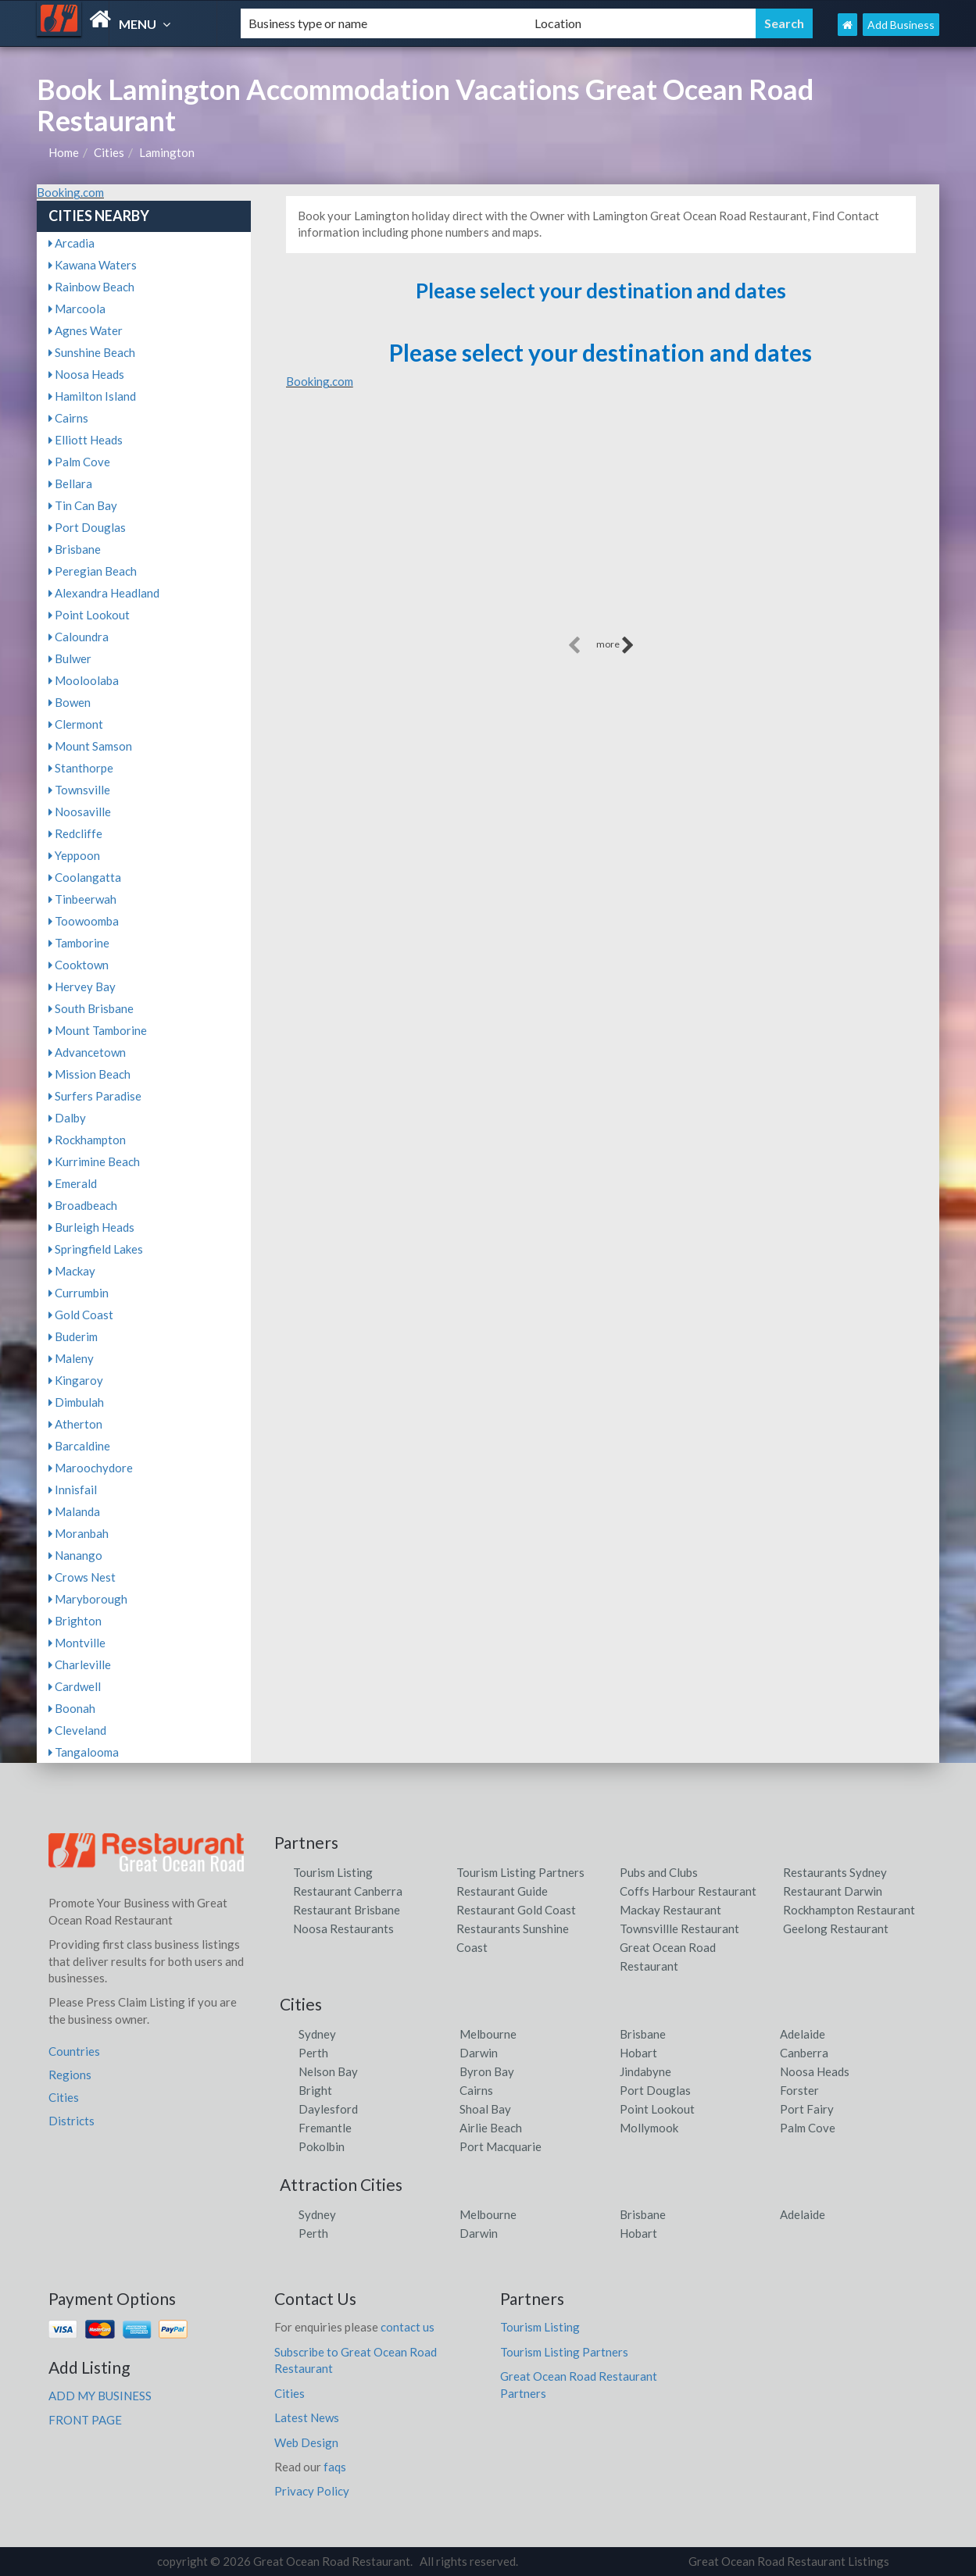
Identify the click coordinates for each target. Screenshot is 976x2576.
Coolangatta (84, 877)
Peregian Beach (92, 571)
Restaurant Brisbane (346, 1910)
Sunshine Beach (91, 352)
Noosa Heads (86, 374)
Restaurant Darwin (832, 1891)
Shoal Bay (485, 2109)
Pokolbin (322, 2146)
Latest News (306, 2417)
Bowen (69, 702)
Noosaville (79, 812)
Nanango (75, 1555)
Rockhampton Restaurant (849, 1910)
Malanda (74, 1511)
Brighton (75, 1621)
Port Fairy (807, 2109)
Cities (109, 152)
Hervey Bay (82, 986)
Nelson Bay (328, 2071)
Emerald (72, 1183)
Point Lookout (89, 615)
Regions (69, 2075)
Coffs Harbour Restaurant (688, 1891)
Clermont (75, 724)
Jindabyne (645, 2071)
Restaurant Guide (502, 1891)
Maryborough (87, 1599)
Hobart (638, 2053)
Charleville (79, 1664)
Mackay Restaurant (670, 1910)
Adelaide (802, 2034)
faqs (335, 2467)
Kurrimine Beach (94, 1161)
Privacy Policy (311, 2491)
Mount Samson (90, 746)
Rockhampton (87, 1140)
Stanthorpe (80, 768)
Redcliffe (75, 833)
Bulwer (69, 658)
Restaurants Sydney (835, 1872)
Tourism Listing (333, 1872)
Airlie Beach (490, 2128)
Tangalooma (83, 1752)
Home (63, 152)
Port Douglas (87, 527)
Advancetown (87, 1052)
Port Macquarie (500, 2146)
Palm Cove (79, 462)
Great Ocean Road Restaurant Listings (788, 2561)
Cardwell (74, 1686)
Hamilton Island (92, 396)
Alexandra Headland (103, 593)
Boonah (71, 1708)
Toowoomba (83, 921)
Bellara (70, 483)
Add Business (901, 24)
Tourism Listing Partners (520, 1872)
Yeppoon (74, 855)
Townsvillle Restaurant (679, 1928)
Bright (315, 2090)
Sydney (317, 2034)
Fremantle (325, 2128)
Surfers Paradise (94, 1096)
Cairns (68, 418)
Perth (313, 2053)
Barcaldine (79, 1446)
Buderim (73, 1336)
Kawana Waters (92, 265)
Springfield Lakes (95, 1249)
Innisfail (72, 1489)
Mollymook (649, 2128)
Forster (799, 2090)
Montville (76, 1643)
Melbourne (488, 2034)
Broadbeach (82, 1205)
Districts (71, 2121)
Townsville (79, 790)
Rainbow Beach (91, 287)
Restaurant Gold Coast (516, 1910)
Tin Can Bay (82, 505)
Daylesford (328, 2109)
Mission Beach (89, 1074)
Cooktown (78, 965)
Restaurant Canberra (347, 1891)
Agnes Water (85, 330)
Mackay (71, 1271)
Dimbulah (76, 1402)
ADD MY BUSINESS (100, 2396)
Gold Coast (80, 1315)
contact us (407, 2327)
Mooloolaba (83, 680)
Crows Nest (82, 1577)
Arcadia (71, 243)
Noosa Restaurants (343, 1928)
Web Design (306, 2442)
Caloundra (78, 637)
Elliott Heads (85, 440)
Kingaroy (75, 1380)
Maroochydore (90, 1468)
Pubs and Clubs (659, 1872)
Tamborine (78, 943)
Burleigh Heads (91, 1227)
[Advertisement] (601, 523)
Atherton (75, 1424)
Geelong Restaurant (835, 1928)
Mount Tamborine (97, 1030)
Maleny (71, 1358)
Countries (74, 2051)
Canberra (804, 2053)
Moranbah (78, 1533)
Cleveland (77, 1730)
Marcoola (76, 308)
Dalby (67, 1118)
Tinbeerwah (82, 899)
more (615, 645)
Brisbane (74, 549)
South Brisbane (91, 1008)
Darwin (478, 2053)
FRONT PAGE (85, 2420)
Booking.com (70, 192)
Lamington (167, 152)
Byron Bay (486, 2071)
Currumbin (78, 1293)
